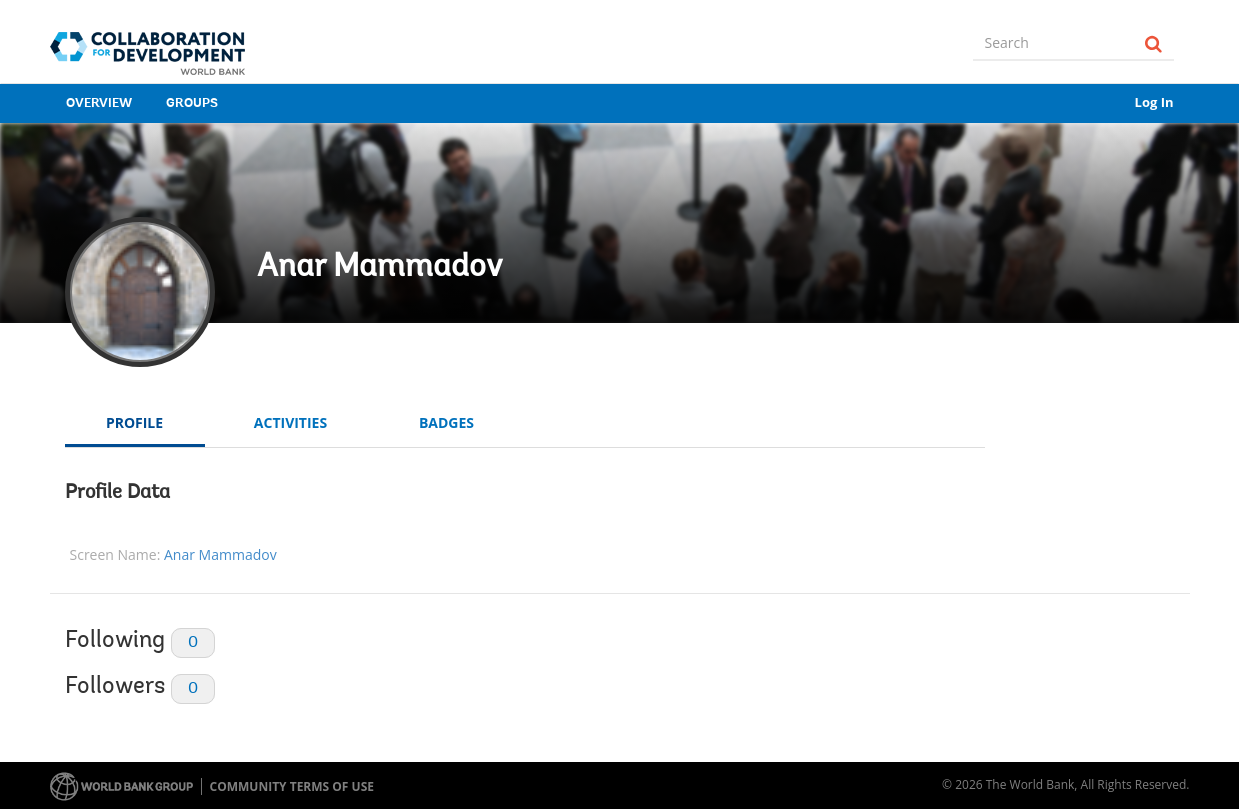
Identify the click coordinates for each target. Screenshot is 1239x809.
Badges (446, 422)
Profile (134, 422)
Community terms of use (292, 786)
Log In (1154, 102)
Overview (99, 103)
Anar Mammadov (380, 268)
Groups (192, 103)
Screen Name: (115, 554)
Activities (290, 422)
